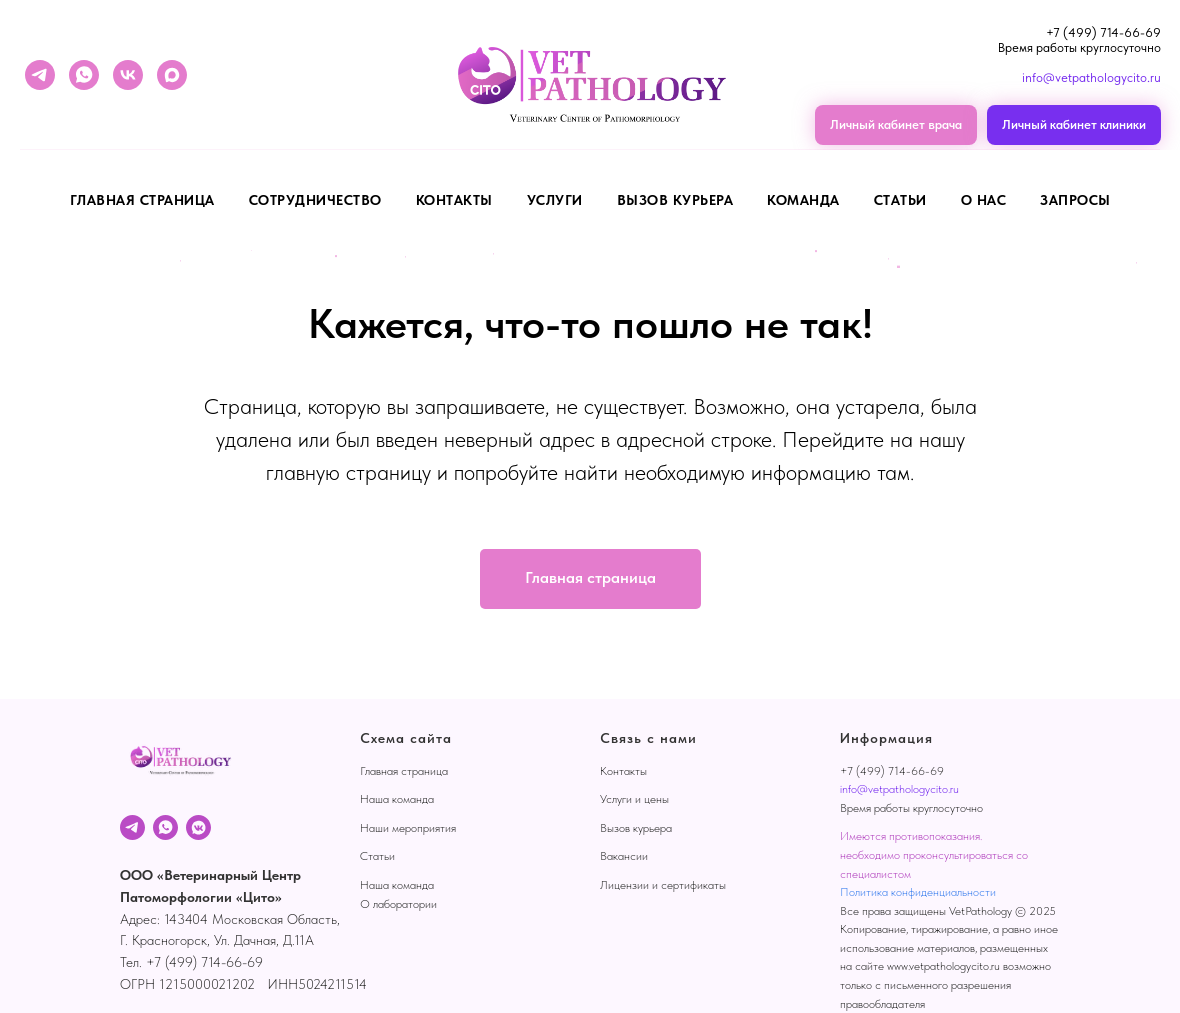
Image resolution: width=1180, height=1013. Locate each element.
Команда (803, 200)
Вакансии (624, 856)
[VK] (198, 827)
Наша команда (397, 799)
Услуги (555, 200)
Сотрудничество (315, 200)
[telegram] (40, 75)
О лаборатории (398, 904)
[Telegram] (132, 827)
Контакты (454, 200)
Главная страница (142, 200)
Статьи (900, 200)
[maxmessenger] (172, 75)
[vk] (128, 75)
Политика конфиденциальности (918, 892)
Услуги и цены (634, 799)
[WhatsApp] (165, 827)
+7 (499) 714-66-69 (1103, 32)
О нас (984, 200)
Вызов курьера (675, 200)
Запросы (1075, 200)
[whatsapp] (84, 75)
